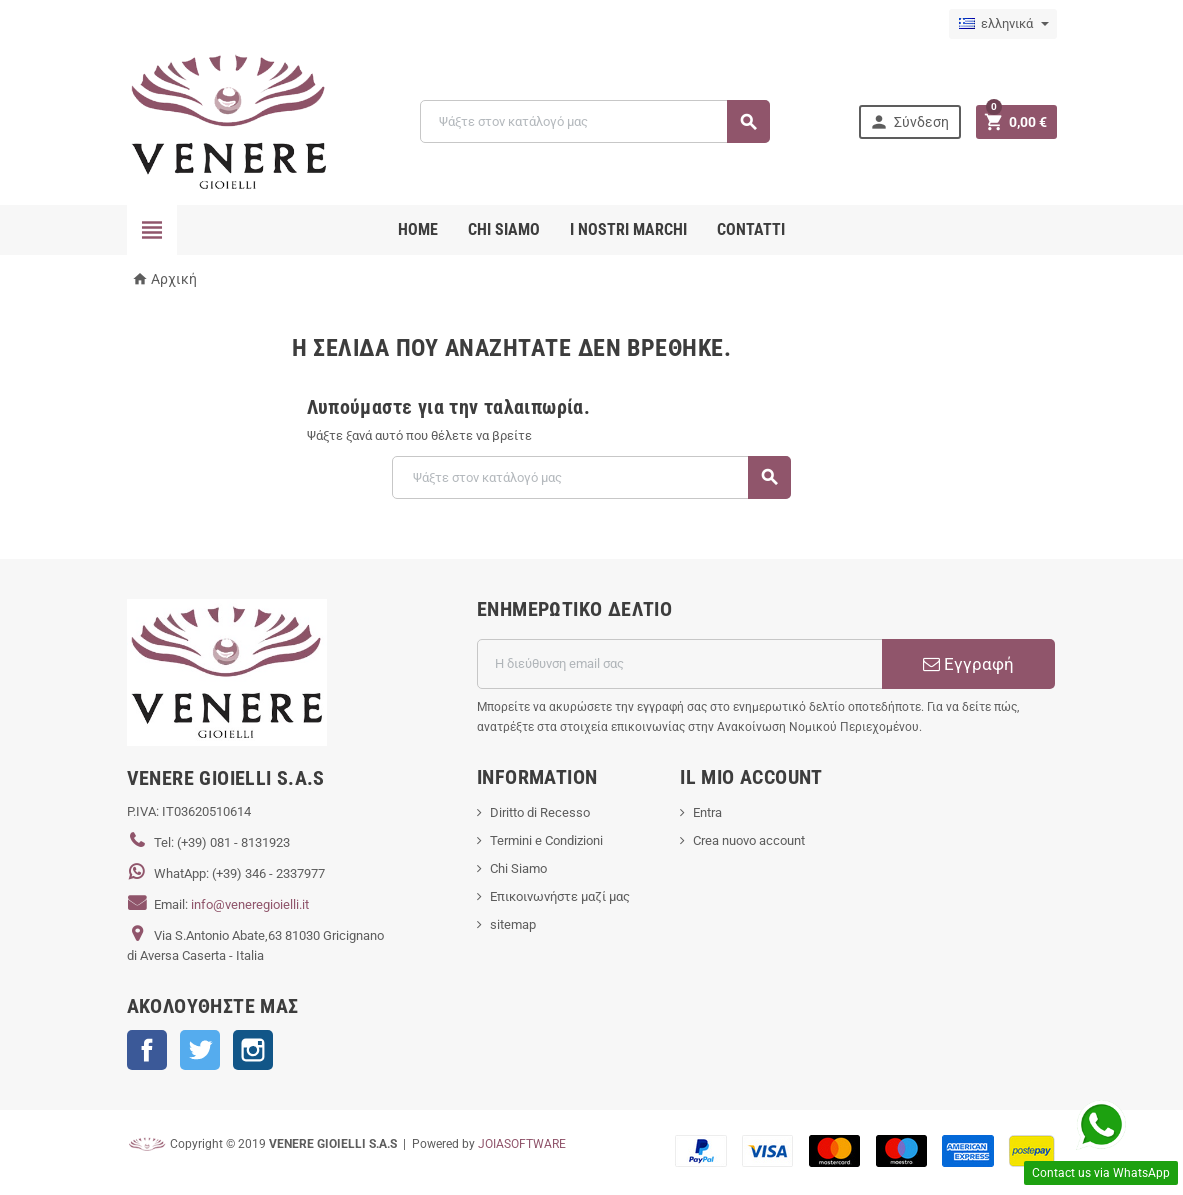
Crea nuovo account (749, 840)
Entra (707, 812)
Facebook (147, 1050)
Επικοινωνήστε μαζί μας (560, 896)
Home (418, 229)
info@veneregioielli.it (250, 904)
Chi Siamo (518, 868)
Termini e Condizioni (546, 840)
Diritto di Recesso (540, 812)
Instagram (253, 1050)
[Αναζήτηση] (594, 121)
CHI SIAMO (504, 229)
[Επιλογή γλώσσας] (1003, 24)
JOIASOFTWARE (522, 1144)
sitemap (513, 924)
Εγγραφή (968, 664)
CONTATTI (751, 229)
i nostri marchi (628, 229)
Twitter (200, 1050)
